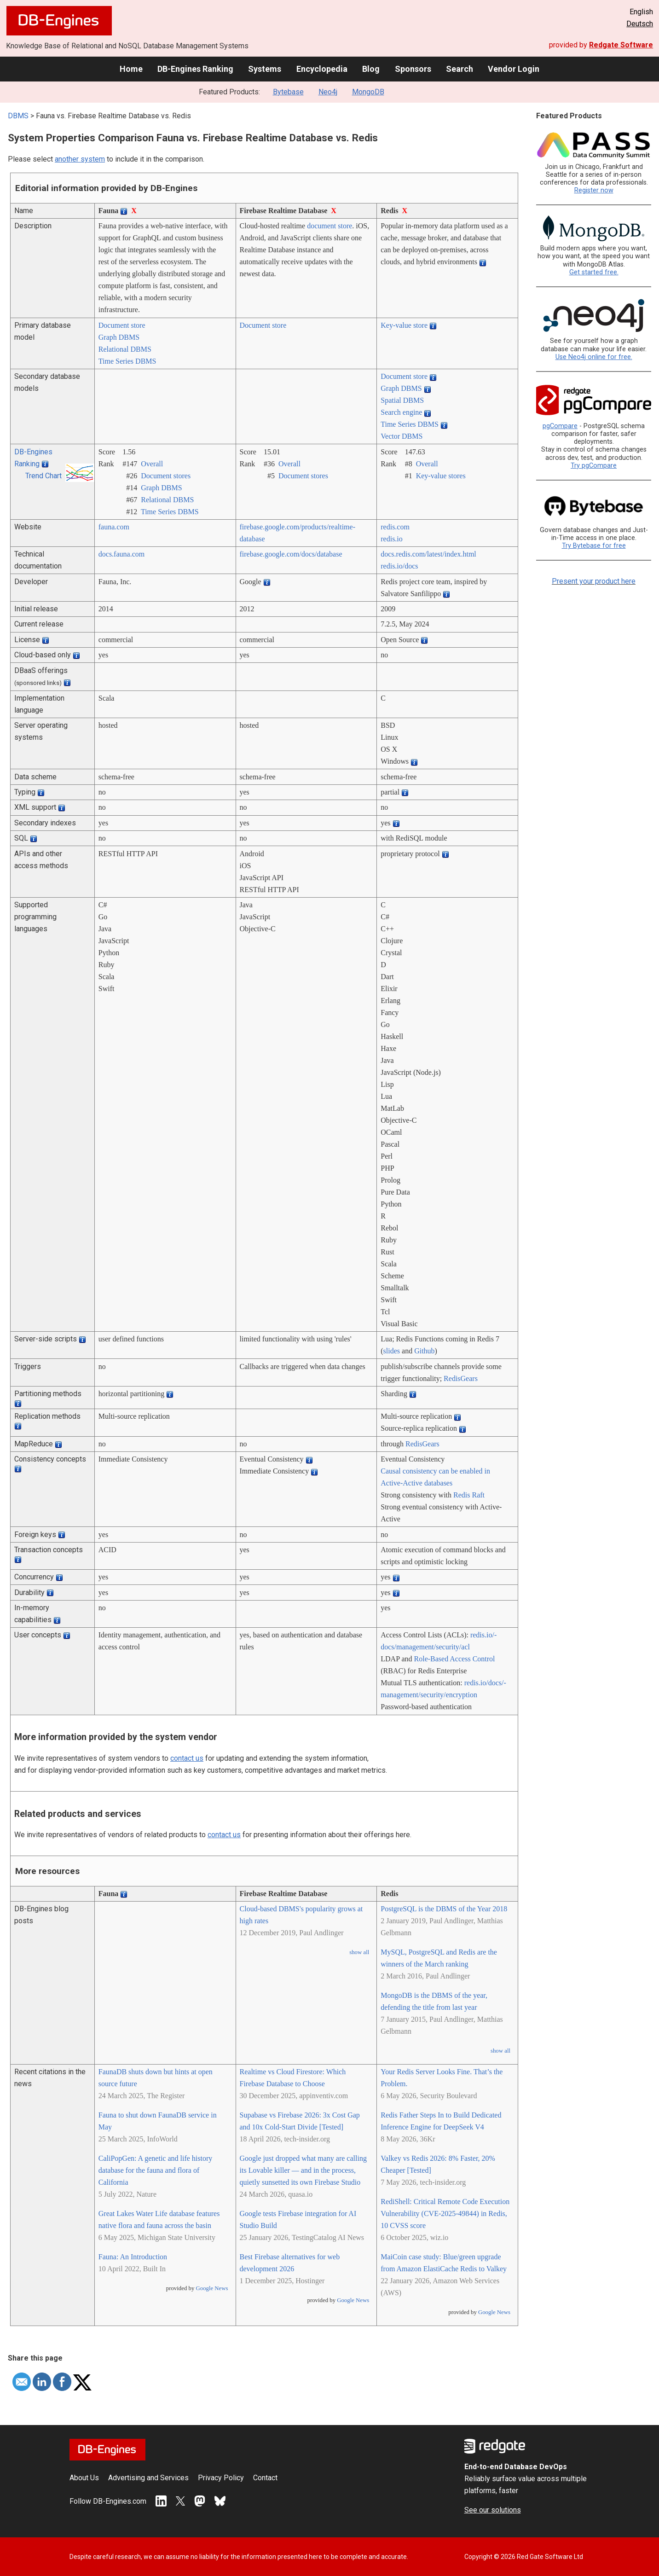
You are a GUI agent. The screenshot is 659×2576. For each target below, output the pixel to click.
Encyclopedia (321, 69)
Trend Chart (43, 475)
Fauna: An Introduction (132, 2257)
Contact (265, 2477)
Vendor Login (513, 69)
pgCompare (560, 426)
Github (424, 1351)
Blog (371, 69)
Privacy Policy (221, 2477)
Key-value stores (441, 476)
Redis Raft (469, 1495)
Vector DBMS (401, 436)
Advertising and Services (148, 2477)
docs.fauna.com (121, 554)
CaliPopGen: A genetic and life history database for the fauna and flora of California (155, 2170)
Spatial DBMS (402, 400)
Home (131, 69)
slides (391, 1351)
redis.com (395, 527)
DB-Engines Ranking (195, 69)
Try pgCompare (594, 466)
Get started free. (594, 272)
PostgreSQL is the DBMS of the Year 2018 (444, 1909)
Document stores (166, 476)
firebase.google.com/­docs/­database (291, 554)
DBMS (18, 115)
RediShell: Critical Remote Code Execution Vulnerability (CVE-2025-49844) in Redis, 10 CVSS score (445, 2213)
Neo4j (327, 91)
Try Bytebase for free (594, 546)
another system (80, 159)
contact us (186, 1758)
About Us (84, 2477)
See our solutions (492, 2510)
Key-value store (404, 325)
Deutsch (639, 23)
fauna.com (113, 527)
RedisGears (461, 1378)
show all (359, 1952)
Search (459, 69)
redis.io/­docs (399, 566)
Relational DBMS (124, 349)
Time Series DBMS (127, 361)
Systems (264, 69)
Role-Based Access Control (454, 1659)
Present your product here (594, 581)
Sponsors (413, 69)
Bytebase (288, 91)
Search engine (401, 412)
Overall (152, 464)
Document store (121, 325)
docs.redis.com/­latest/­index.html (428, 554)
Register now (593, 190)
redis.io (392, 539)
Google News (212, 2288)
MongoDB (368, 91)
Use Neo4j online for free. (593, 357)
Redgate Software (621, 45)
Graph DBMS (118, 337)
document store (329, 226)
